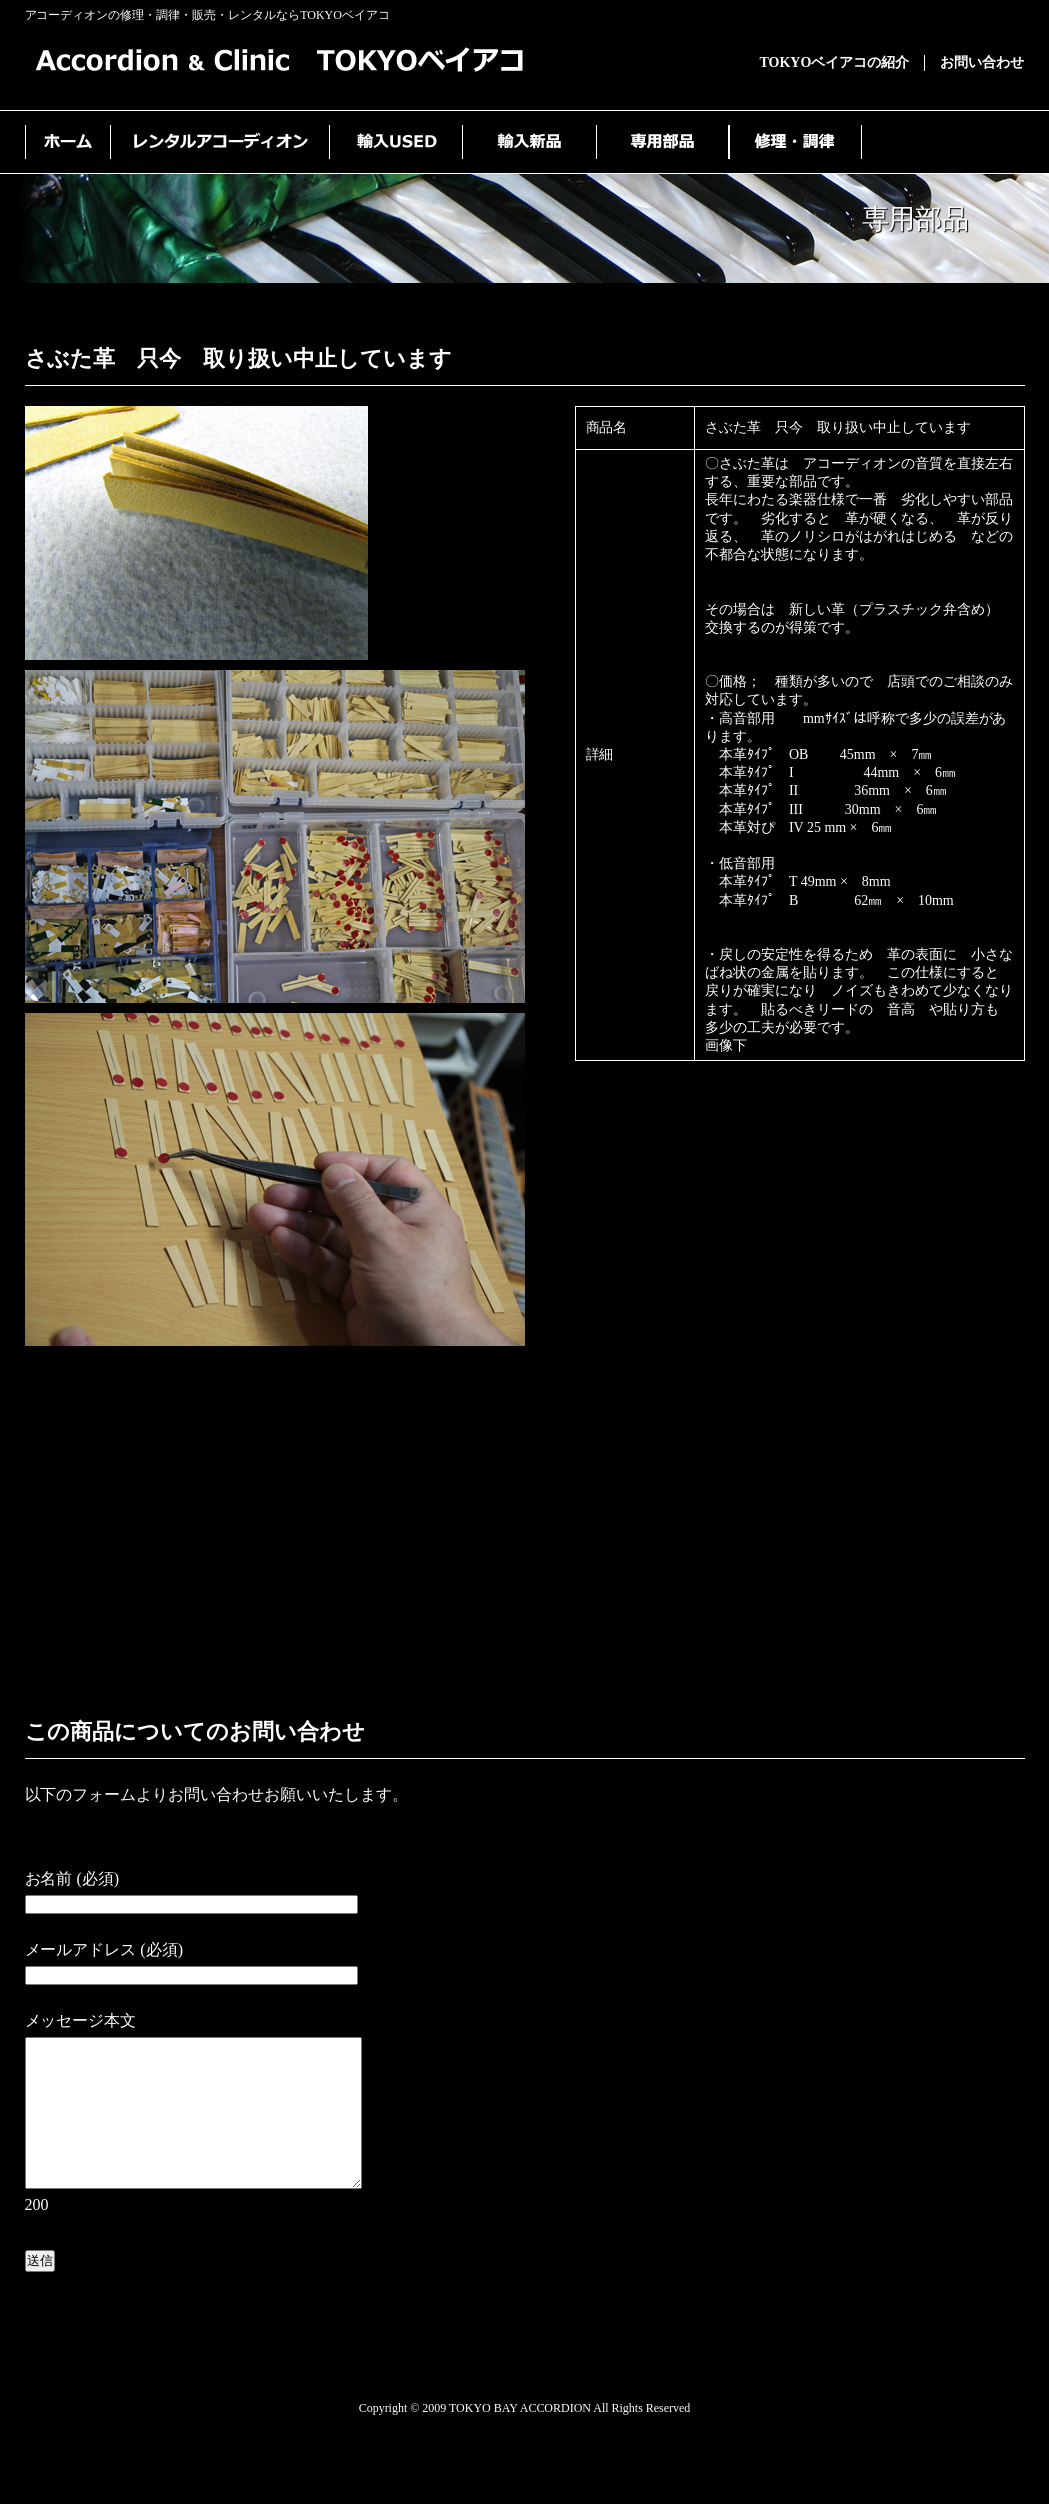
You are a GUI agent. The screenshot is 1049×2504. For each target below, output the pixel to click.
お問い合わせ (982, 62)
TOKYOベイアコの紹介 (835, 62)
